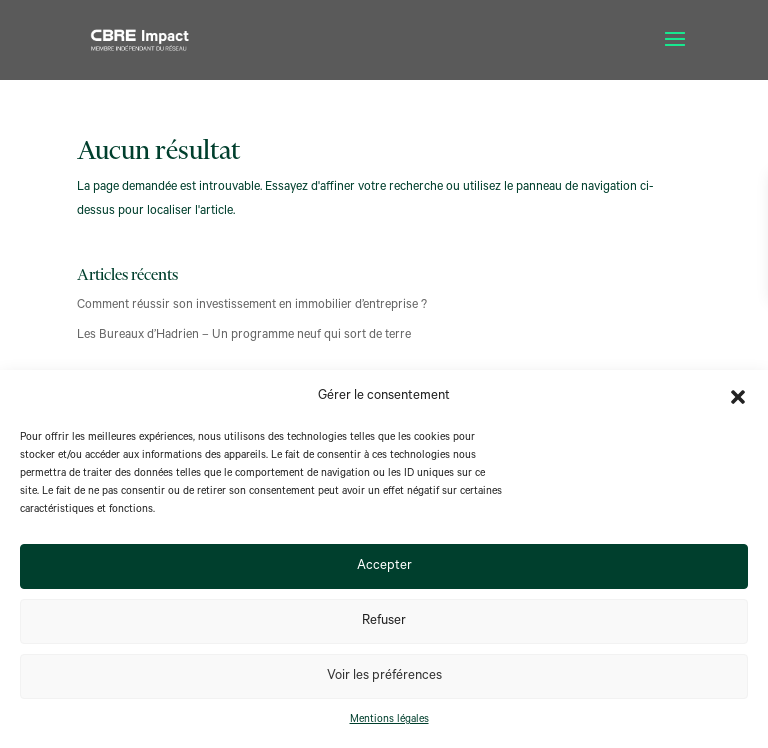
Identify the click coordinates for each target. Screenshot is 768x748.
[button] (738, 397)
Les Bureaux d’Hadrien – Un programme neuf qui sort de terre (244, 336)
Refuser (384, 621)
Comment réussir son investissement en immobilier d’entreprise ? (252, 306)
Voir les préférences (384, 676)
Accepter (384, 566)
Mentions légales (389, 720)
